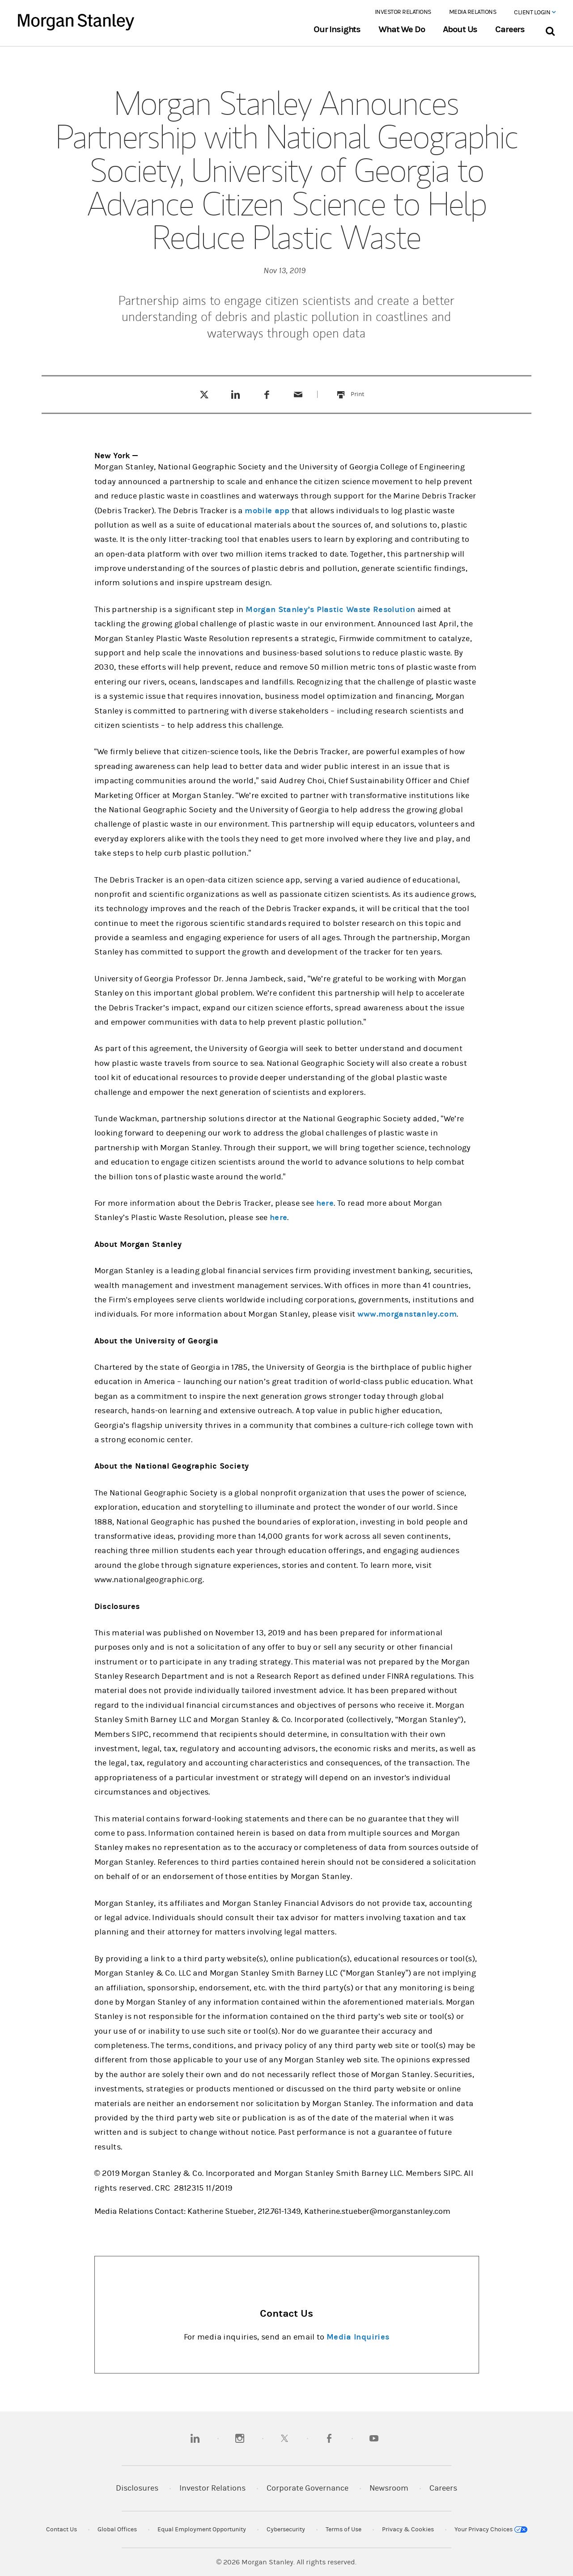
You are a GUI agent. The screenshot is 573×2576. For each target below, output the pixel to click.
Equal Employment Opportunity (201, 2529)
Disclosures (137, 2488)
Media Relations (473, 12)
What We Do (401, 29)
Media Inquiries (358, 2337)
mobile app (267, 510)
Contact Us (61, 2529)
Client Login (534, 12)
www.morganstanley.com (407, 1314)
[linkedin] (195, 2438)
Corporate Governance (307, 2488)
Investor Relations (403, 12)
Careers (510, 29)
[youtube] (374, 2438)
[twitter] (284, 2438)
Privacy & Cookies (408, 2529)
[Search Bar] (550, 29)
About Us (460, 29)
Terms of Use (343, 2529)
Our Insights (337, 29)
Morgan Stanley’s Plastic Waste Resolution (330, 609)
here (325, 1203)
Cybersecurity (286, 2529)
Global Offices (117, 2529)
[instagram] (240, 2438)
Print (362, 389)
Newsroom (388, 2488)
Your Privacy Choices (490, 2529)
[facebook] (329, 2438)
